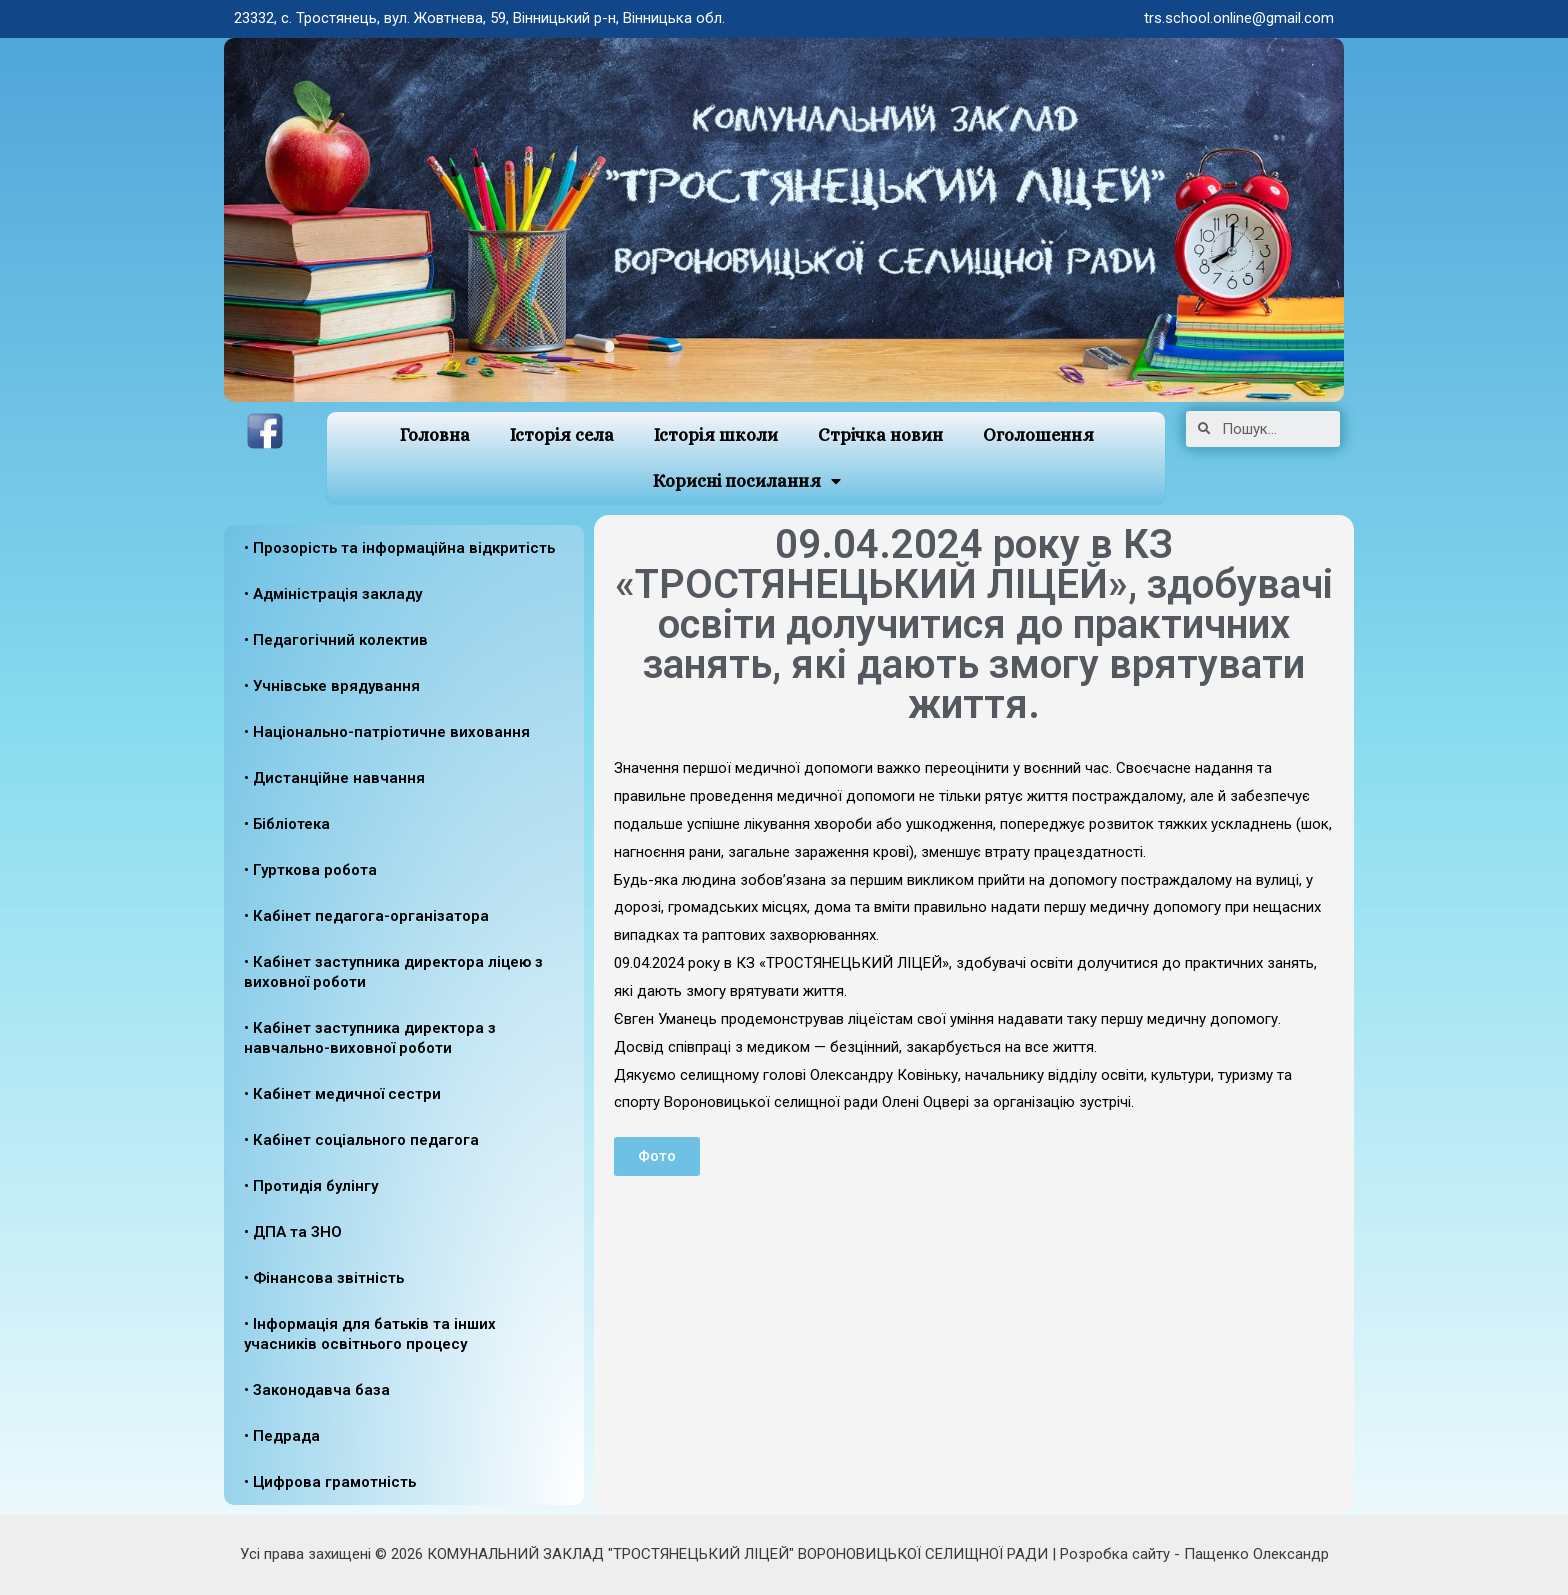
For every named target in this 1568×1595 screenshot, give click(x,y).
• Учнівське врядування (332, 686)
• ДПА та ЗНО (293, 1232)
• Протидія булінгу (311, 1186)
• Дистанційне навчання (334, 778)
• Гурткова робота (310, 870)
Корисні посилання (746, 481)
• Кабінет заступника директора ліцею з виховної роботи (393, 972)
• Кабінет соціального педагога (361, 1140)
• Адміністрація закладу (333, 594)
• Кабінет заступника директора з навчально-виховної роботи (370, 1038)
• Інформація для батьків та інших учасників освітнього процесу (370, 1334)
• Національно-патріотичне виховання (387, 732)
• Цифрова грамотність (330, 1482)
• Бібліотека (287, 824)
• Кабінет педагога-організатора (366, 916)
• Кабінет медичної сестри (342, 1094)
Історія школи (716, 435)
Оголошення (1038, 435)
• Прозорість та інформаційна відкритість (399, 548)
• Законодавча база (317, 1390)
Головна (434, 435)
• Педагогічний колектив (336, 640)
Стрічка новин (880, 435)
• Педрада (282, 1436)
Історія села (562, 435)
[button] (657, 1156)
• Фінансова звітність (324, 1278)
